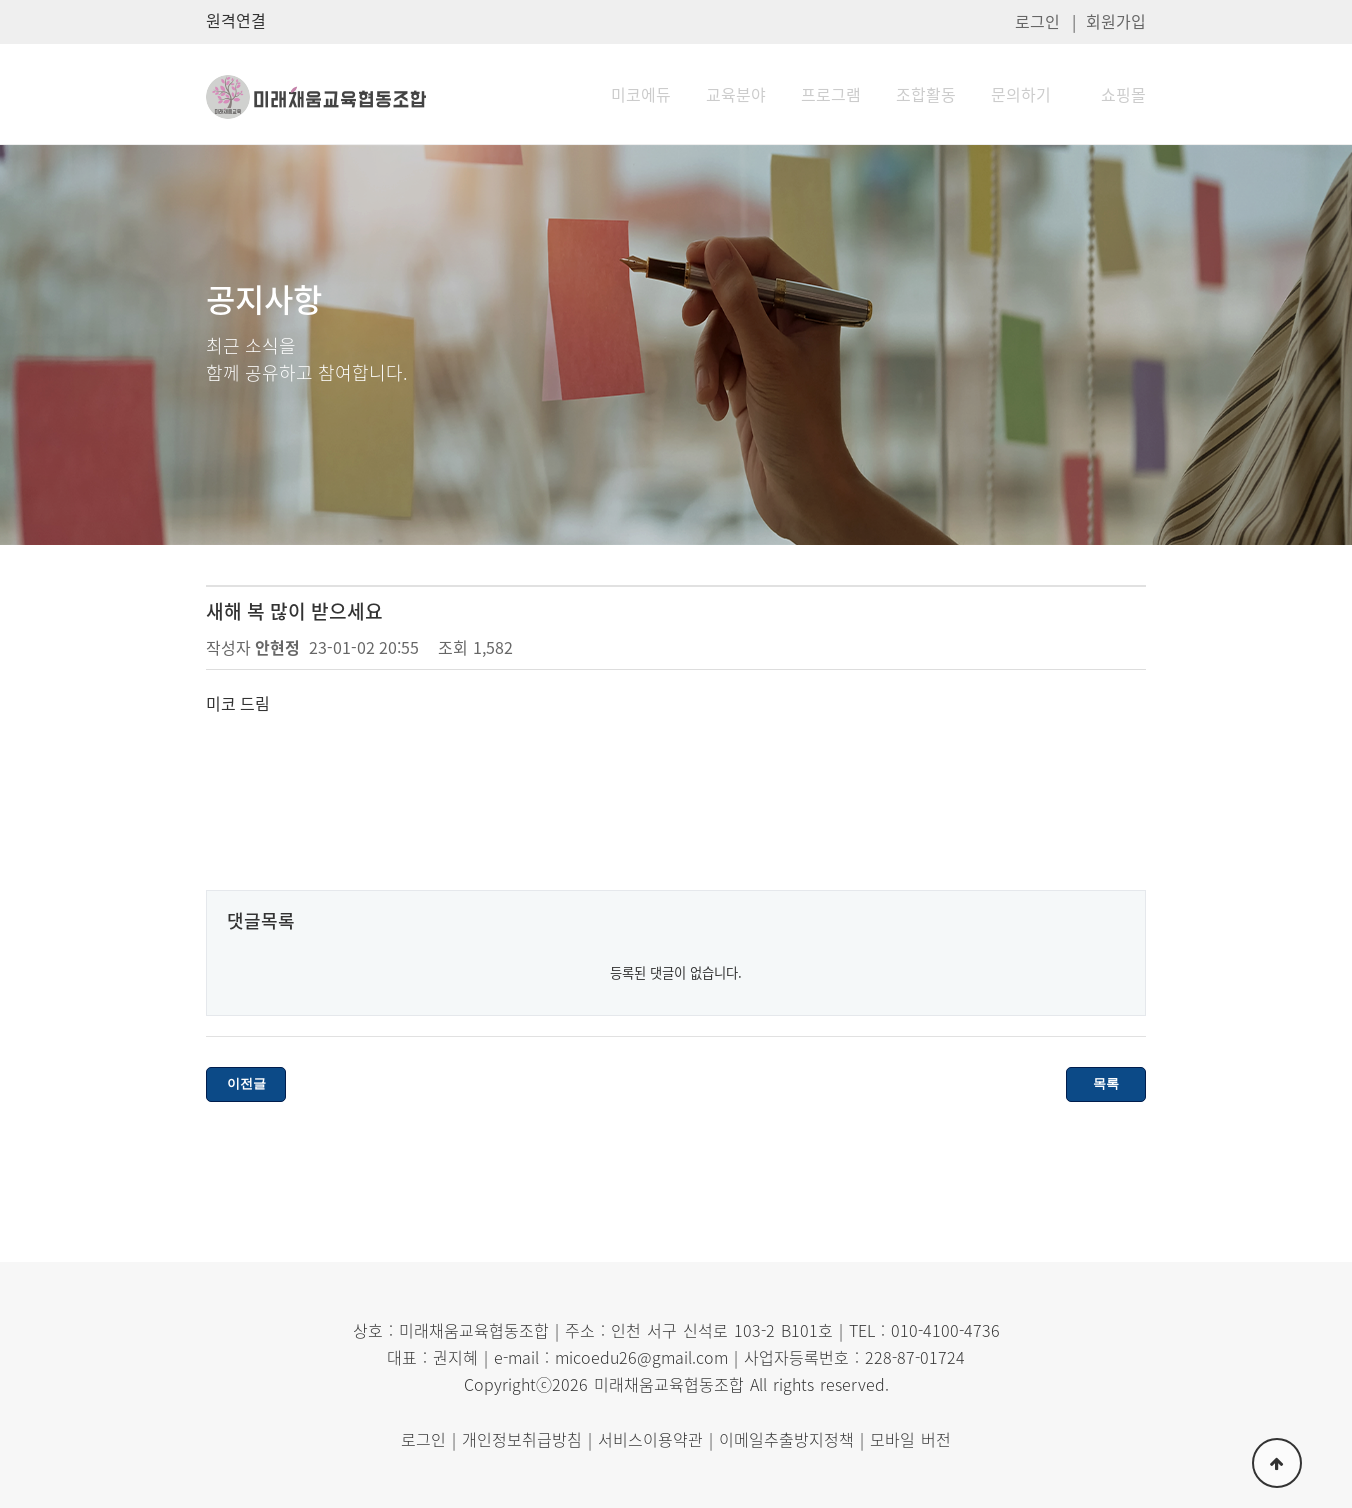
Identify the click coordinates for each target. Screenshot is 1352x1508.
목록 (1106, 1083)
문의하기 (1021, 94)
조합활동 (926, 94)
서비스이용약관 (650, 1439)
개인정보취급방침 (522, 1439)
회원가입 (1116, 21)
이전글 (246, 1083)
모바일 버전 (910, 1439)
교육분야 (736, 94)
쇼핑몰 (1123, 94)
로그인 (1037, 21)
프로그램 (831, 94)
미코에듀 (641, 94)
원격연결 (236, 20)
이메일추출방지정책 (786, 1439)
